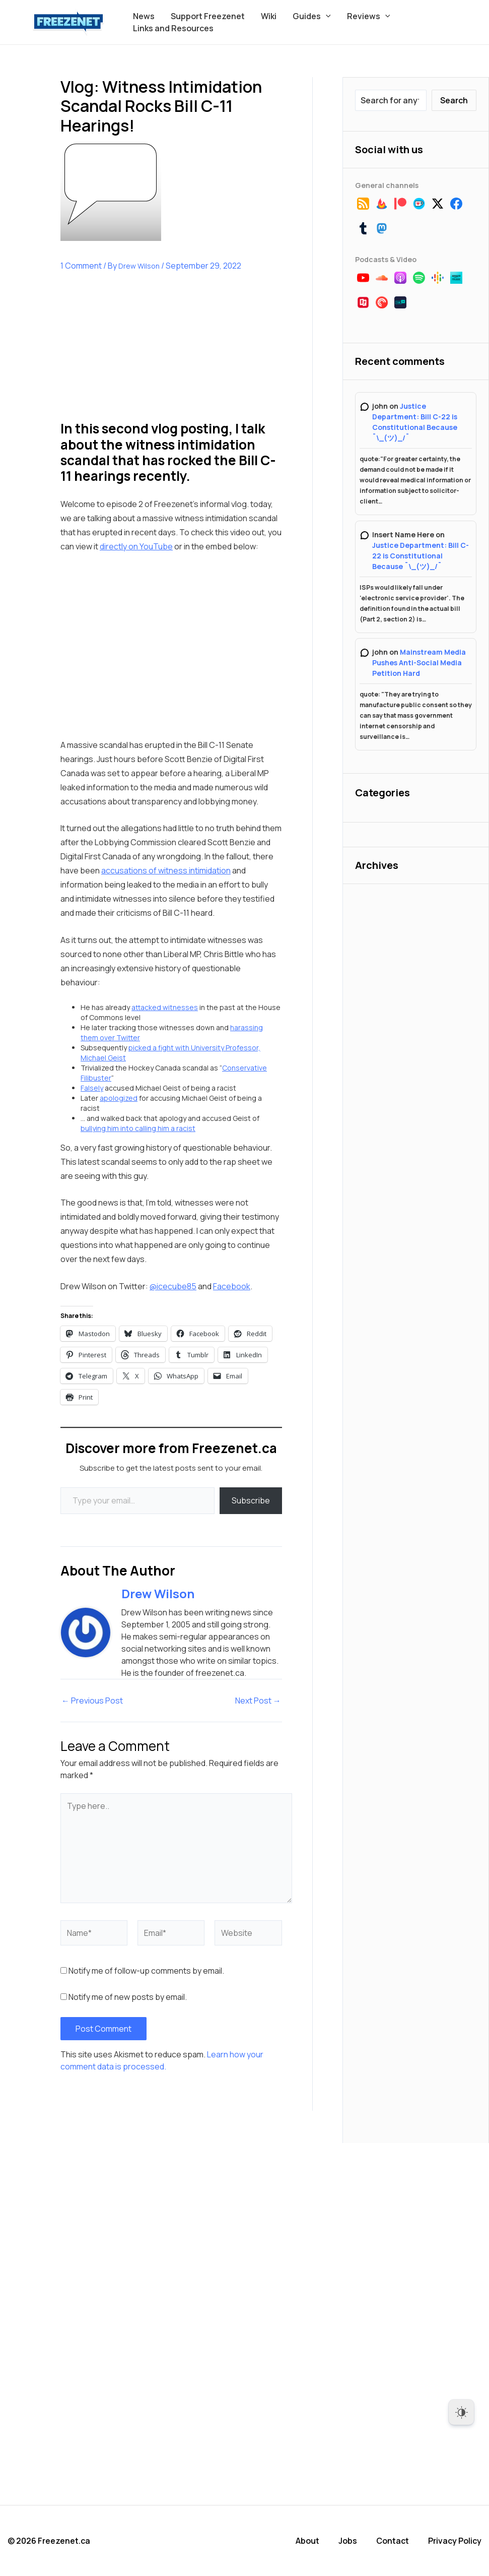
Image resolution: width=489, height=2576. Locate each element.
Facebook (231, 1286)
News (144, 16)
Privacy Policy (454, 2540)
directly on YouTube (136, 546)
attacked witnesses (164, 1007)
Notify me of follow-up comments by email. (146, 1970)
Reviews (368, 16)
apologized (118, 1098)
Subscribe (251, 1500)
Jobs (347, 2540)
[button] (326, 16)
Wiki (268, 16)
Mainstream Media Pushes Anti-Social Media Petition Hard (419, 662)
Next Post (258, 1701)
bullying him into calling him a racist (138, 1128)
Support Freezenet (208, 16)
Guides (312, 16)
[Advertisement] (136, 354)
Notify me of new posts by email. (127, 1996)
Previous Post (92, 1701)
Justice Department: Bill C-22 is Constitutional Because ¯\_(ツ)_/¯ (420, 555)
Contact (392, 2540)
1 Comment (81, 265)
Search (454, 100)
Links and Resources (173, 28)
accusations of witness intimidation (166, 870)
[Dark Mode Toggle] (461, 2412)
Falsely (92, 1088)
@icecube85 (173, 1286)
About (307, 2540)
